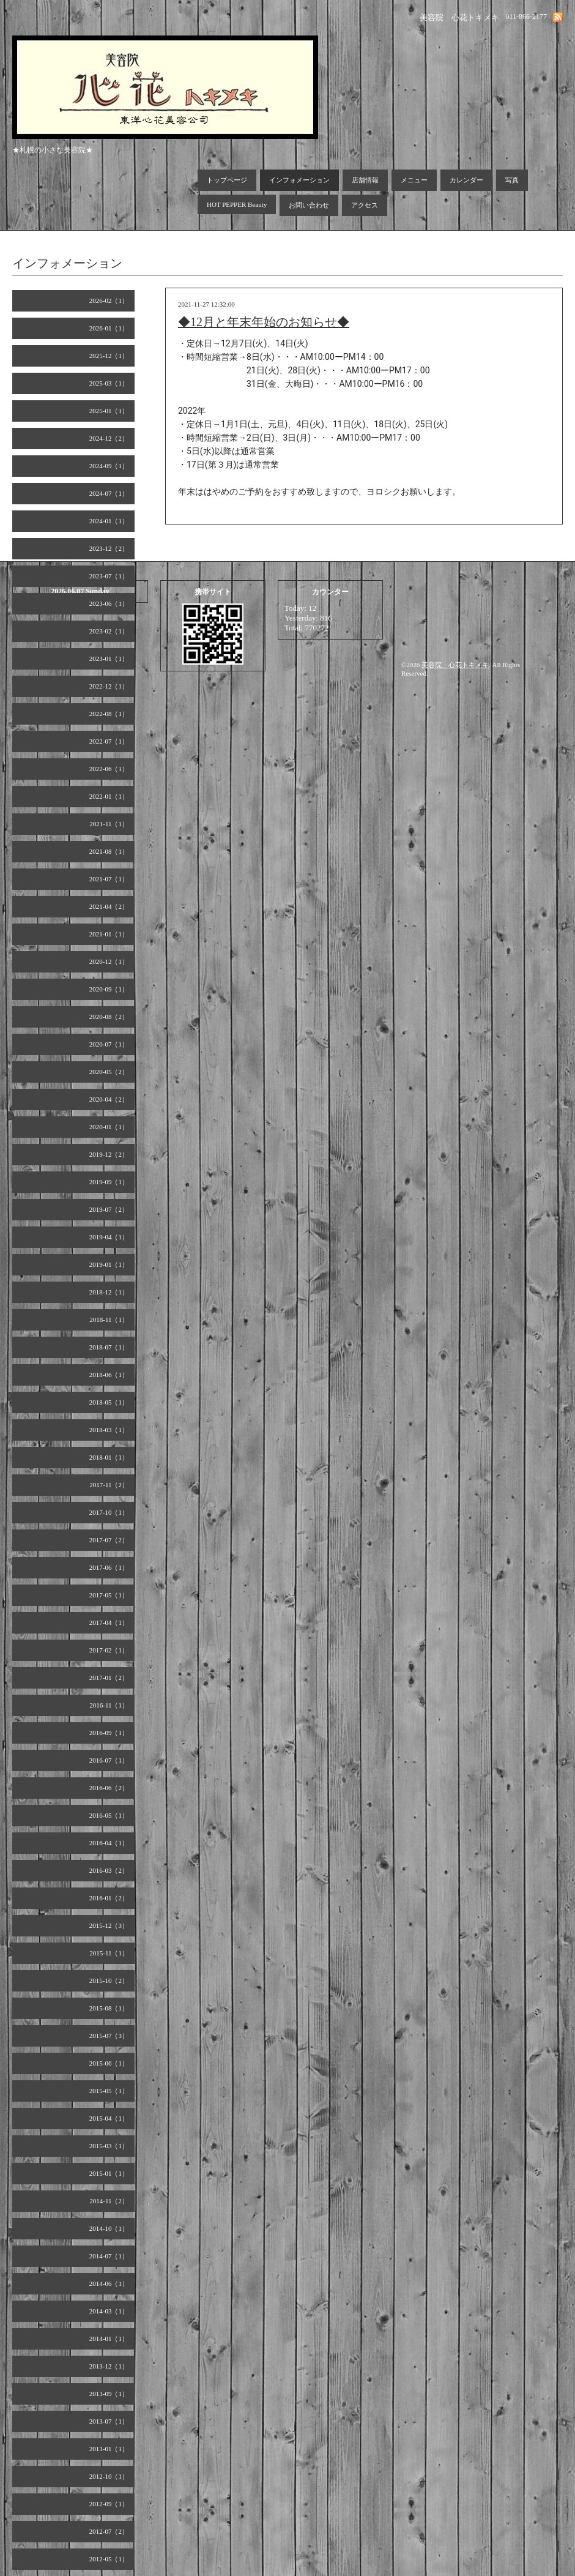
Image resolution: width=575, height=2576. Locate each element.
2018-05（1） (108, 1402)
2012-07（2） (108, 2531)
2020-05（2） (108, 1071)
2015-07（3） (108, 2035)
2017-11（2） (108, 1484)
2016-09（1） (108, 1732)
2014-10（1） (108, 2228)
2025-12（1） (108, 355)
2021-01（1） (108, 934)
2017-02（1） (108, 1650)
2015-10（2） (108, 1980)
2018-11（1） (108, 1319)
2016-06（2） (108, 1787)
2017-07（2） (108, 1540)
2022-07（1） (108, 741)
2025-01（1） (108, 410)
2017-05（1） (108, 1595)
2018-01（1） (108, 1457)
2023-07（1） (108, 576)
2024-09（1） (108, 465)
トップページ (227, 180)
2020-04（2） (108, 1099)
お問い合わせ (309, 205)
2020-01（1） (108, 1126)
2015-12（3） (108, 1925)
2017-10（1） (108, 1512)
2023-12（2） (108, 548)
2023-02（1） (108, 631)
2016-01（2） (108, 1898)
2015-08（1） (108, 2008)
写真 (512, 180)
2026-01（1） (108, 328)
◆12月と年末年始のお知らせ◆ (263, 322)
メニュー (414, 180)
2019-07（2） (108, 1209)
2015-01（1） (108, 2173)
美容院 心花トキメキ (455, 664)
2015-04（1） (108, 2118)
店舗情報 (365, 180)
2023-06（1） (108, 603)
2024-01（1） (108, 521)
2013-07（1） (108, 2421)
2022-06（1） (108, 768)
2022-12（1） (108, 686)
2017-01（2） (108, 1677)
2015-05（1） (108, 2090)
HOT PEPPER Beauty (237, 204)
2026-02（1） (108, 300)
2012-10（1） (108, 2476)
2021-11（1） (108, 823)
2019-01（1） (108, 1264)
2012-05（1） (108, 2559)
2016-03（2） (108, 1870)
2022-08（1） (108, 713)
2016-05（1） (108, 1815)
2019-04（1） (108, 1237)
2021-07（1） (108, 879)
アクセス (364, 205)
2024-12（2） (108, 438)
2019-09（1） (108, 1181)
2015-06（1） (108, 2063)
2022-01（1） (108, 796)
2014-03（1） (108, 2311)
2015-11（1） (108, 1953)
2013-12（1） (108, 2366)
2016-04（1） (108, 1842)
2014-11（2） (108, 2201)
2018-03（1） (108, 1429)
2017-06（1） (108, 1567)
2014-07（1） (108, 2256)
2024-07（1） (108, 493)
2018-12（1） (108, 1292)
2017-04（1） (108, 1622)
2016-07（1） (108, 1760)
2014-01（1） (108, 2338)
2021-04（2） (108, 906)
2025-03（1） (108, 383)
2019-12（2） (108, 1154)
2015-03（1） (108, 2145)
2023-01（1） (108, 658)
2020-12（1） (108, 961)
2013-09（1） (108, 2393)
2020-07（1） (108, 1044)
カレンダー (466, 180)
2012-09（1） (108, 2503)
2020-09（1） (108, 989)
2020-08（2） (108, 1016)
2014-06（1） (108, 2283)
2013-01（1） (108, 2448)
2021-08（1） (108, 851)
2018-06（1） (108, 1374)
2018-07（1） (108, 1347)
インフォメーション (299, 180)
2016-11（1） (108, 1705)
